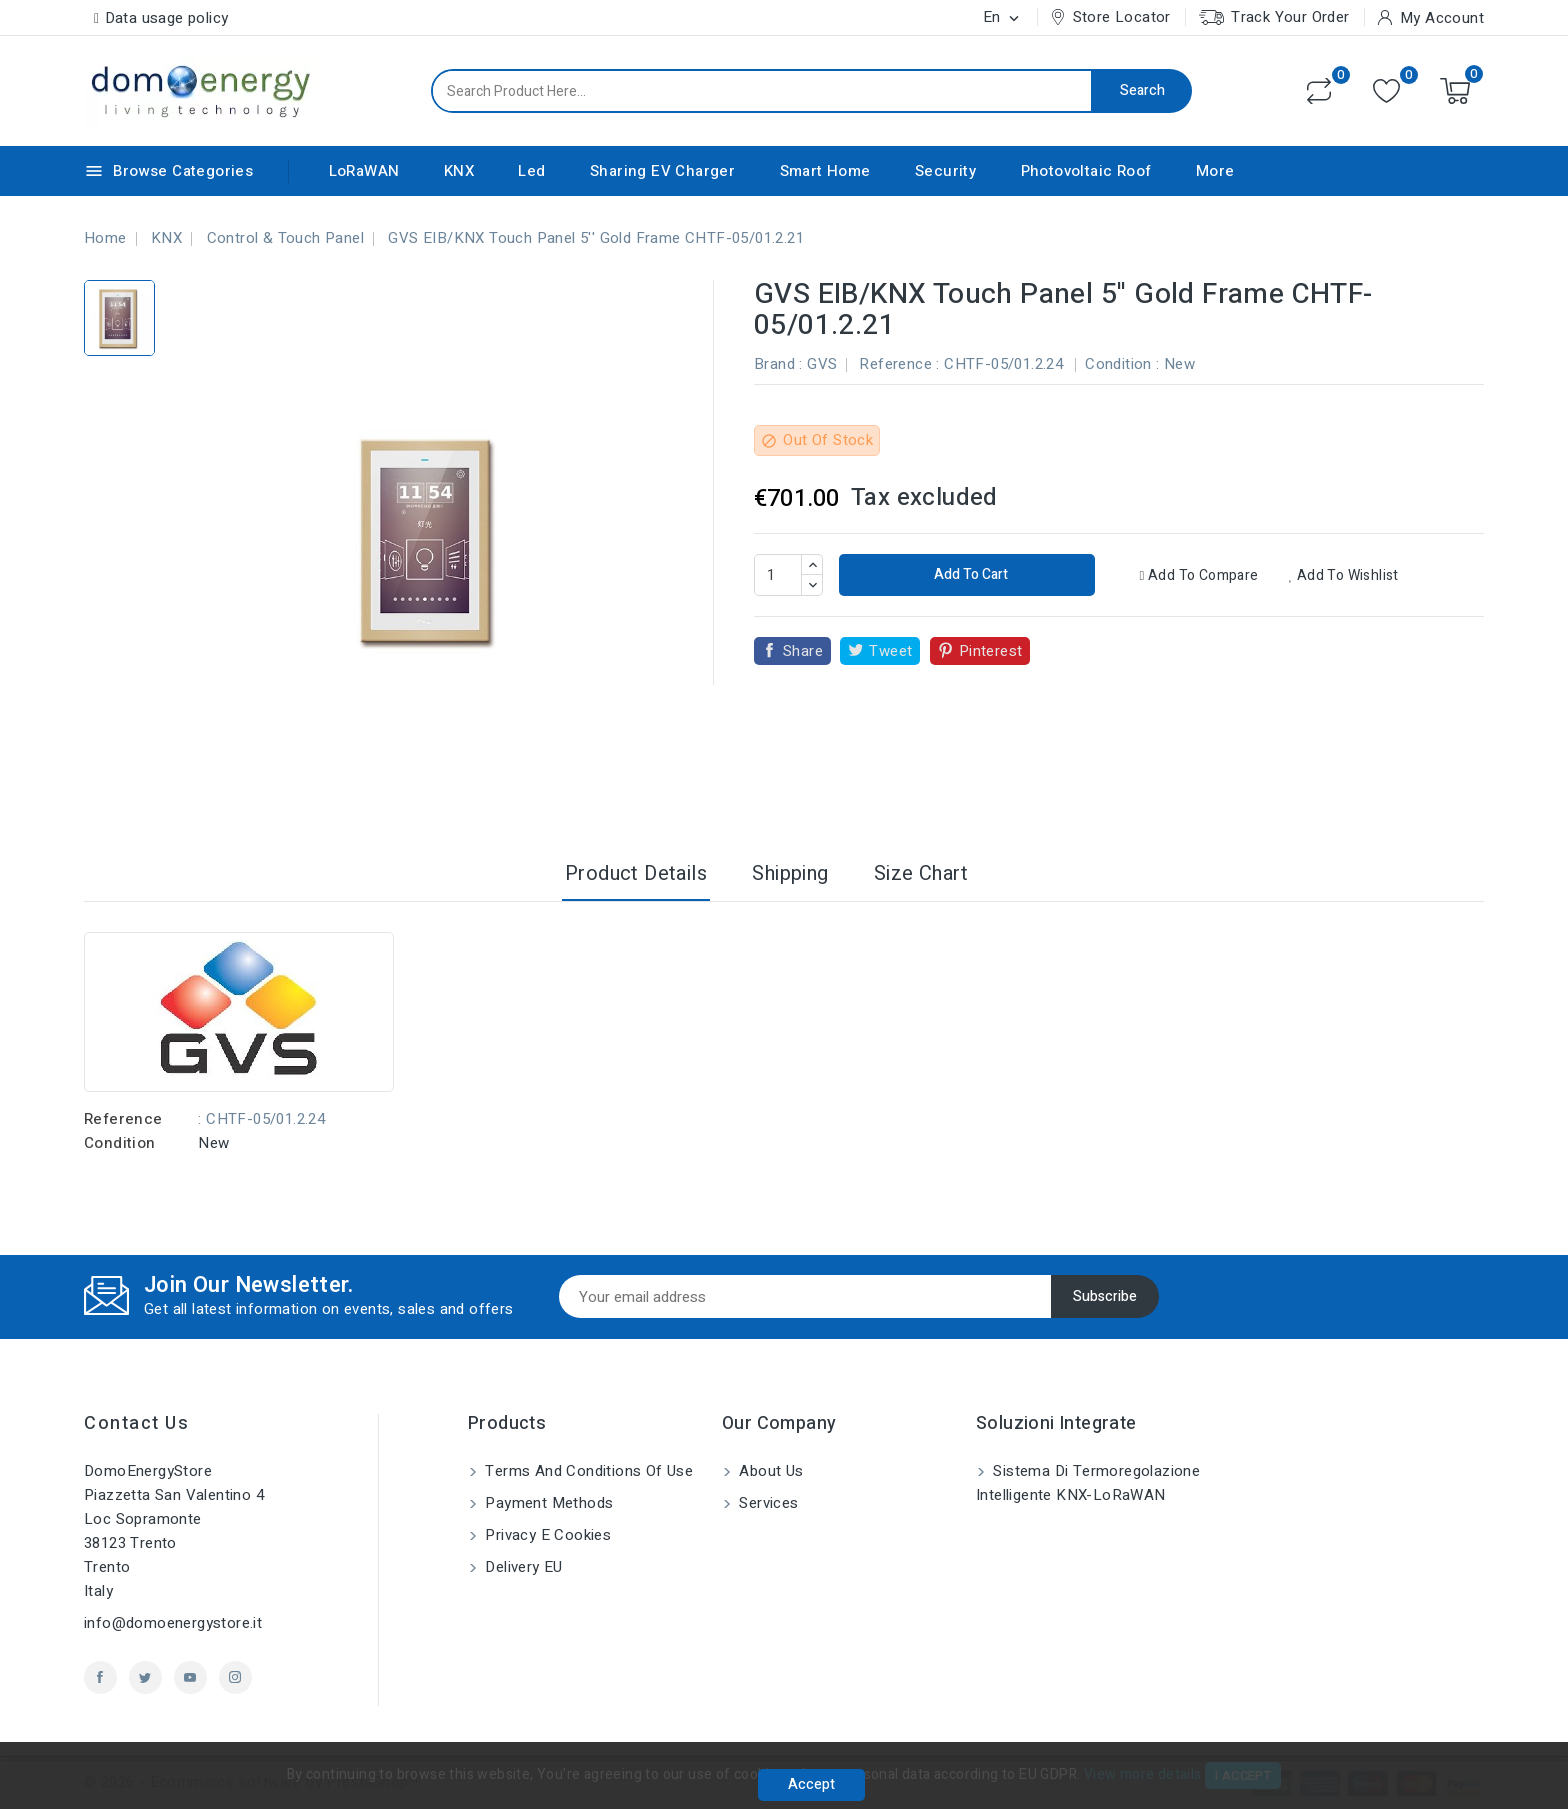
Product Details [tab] (636, 873)
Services (767, 1503)
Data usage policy (167, 18)
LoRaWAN (364, 171)
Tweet (890, 651)
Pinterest (991, 651)
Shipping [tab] (790, 873)
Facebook (100, 1677)
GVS (822, 364)
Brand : (778, 364)
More (1215, 171)
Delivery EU (522, 1567)
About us (769, 1471)
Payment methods (547, 1503)
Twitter (145, 1677)
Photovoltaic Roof (1086, 171)
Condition (120, 1143)
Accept (811, 1784)
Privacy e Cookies (546, 1535)
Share (803, 651)
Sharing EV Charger (662, 171)
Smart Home (825, 171)
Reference (123, 1119)
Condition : (1122, 364)
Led (531, 171)
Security (945, 171)
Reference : (899, 364)
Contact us (136, 1423)
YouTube (190, 1677)
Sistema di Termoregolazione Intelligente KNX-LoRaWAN (1088, 1483)
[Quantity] (778, 575)
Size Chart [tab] (921, 873)
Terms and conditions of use (587, 1471)
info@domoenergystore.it (173, 1623)
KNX (459, 171)
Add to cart (969, 574)
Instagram (235, 1677)
